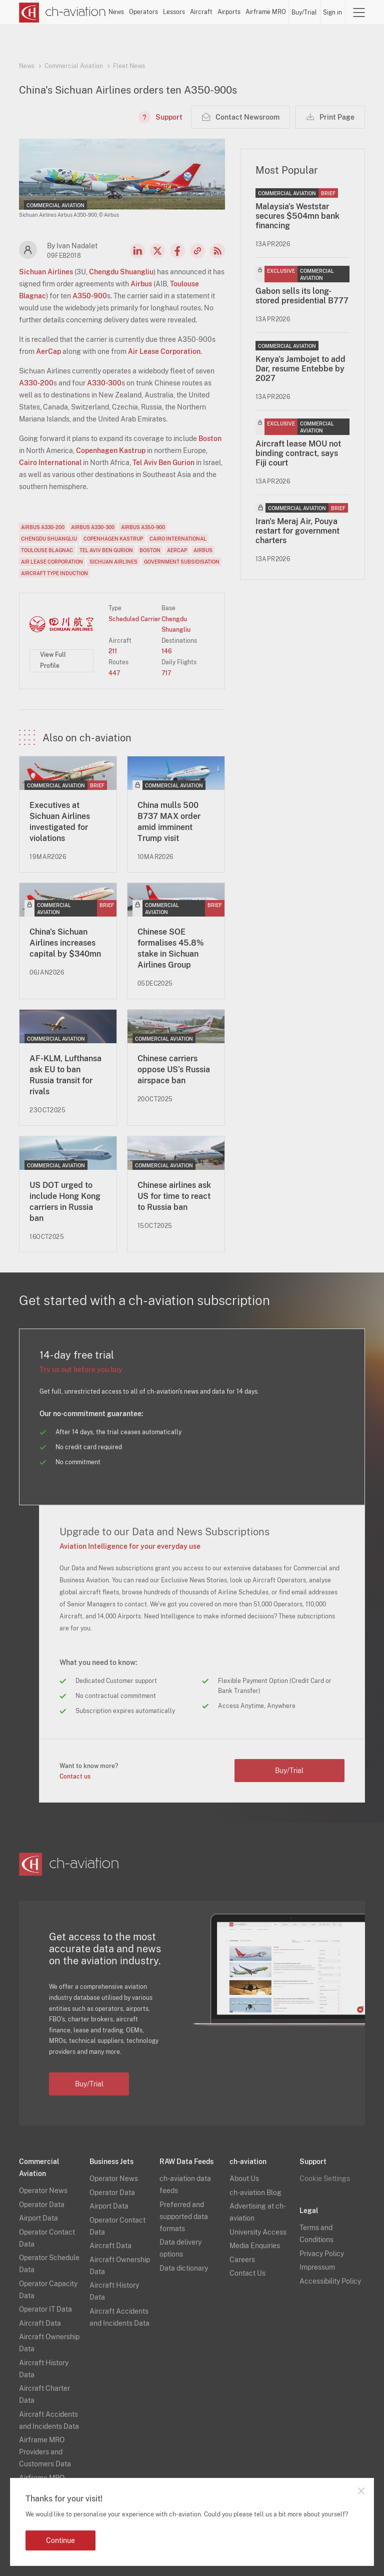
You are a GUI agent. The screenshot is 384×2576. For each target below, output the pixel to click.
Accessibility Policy (330, 2281)
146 (167, 651)
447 (114, 673)
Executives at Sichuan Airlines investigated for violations (60, 821)
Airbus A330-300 (92, 527)
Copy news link (197, 250)
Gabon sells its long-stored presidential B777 (302, 295)
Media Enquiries (255, 2246)
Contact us (75, 1776)
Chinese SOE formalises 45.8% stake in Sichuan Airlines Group (171, 948)
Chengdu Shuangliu (121, 272)
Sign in (332, 12)
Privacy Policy (322, 2254)
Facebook (177, 250)
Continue (60, 2540)
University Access (258, 2232)
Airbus (141, 284)
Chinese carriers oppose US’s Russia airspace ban (174, 1069)
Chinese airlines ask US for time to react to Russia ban (174, 1196)
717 (166, 673)
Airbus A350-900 (143, 527)
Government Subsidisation (182, 562)
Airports (229, 12)
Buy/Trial (304, 12)
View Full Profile (53, 660)
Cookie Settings (325, 2178)
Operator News (43, 2191)
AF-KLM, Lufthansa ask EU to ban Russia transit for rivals (66, 1075)
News (116, 12)
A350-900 (89, 296)
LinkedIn (137, 250)
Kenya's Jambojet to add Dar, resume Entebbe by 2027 (301, 368)
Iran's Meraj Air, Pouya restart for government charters (298, 531)
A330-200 (36, 383)
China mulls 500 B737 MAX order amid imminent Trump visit (169, 821)
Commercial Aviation (73, 66)
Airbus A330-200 (42, 527)
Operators (143, 12)
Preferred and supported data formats (184, 2217)
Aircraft (201, 12)
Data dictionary (184, 2268)
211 (112, 651)
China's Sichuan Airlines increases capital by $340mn (65, 943)
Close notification (361, 2491)
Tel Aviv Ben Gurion (163, 463)
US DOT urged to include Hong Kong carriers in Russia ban (65, 1201)
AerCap (48, 351)
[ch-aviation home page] (62, 13)
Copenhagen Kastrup (111, 451)
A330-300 (104, 383)
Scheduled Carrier (134, 619)
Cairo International (50, 463)
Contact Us (248, 2273)
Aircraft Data (40, 2323)
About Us (244, 2179)
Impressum (317, 2267)
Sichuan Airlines (46, 272)
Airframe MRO (266, 12)
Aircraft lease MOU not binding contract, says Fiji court (298, 453)
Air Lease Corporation (164, 351)
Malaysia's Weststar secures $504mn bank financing (298, 216)
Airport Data (38, 2218)
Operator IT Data (45, 2309)
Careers (242, 2260)
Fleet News (129, 66)
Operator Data (41, 2205)
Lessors (174, 12)
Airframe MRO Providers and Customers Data (45, 2452)
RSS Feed (217, 250)
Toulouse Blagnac (47, 550)
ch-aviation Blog (256, 2193)
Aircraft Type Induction (54, 573)
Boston (210, 439)
